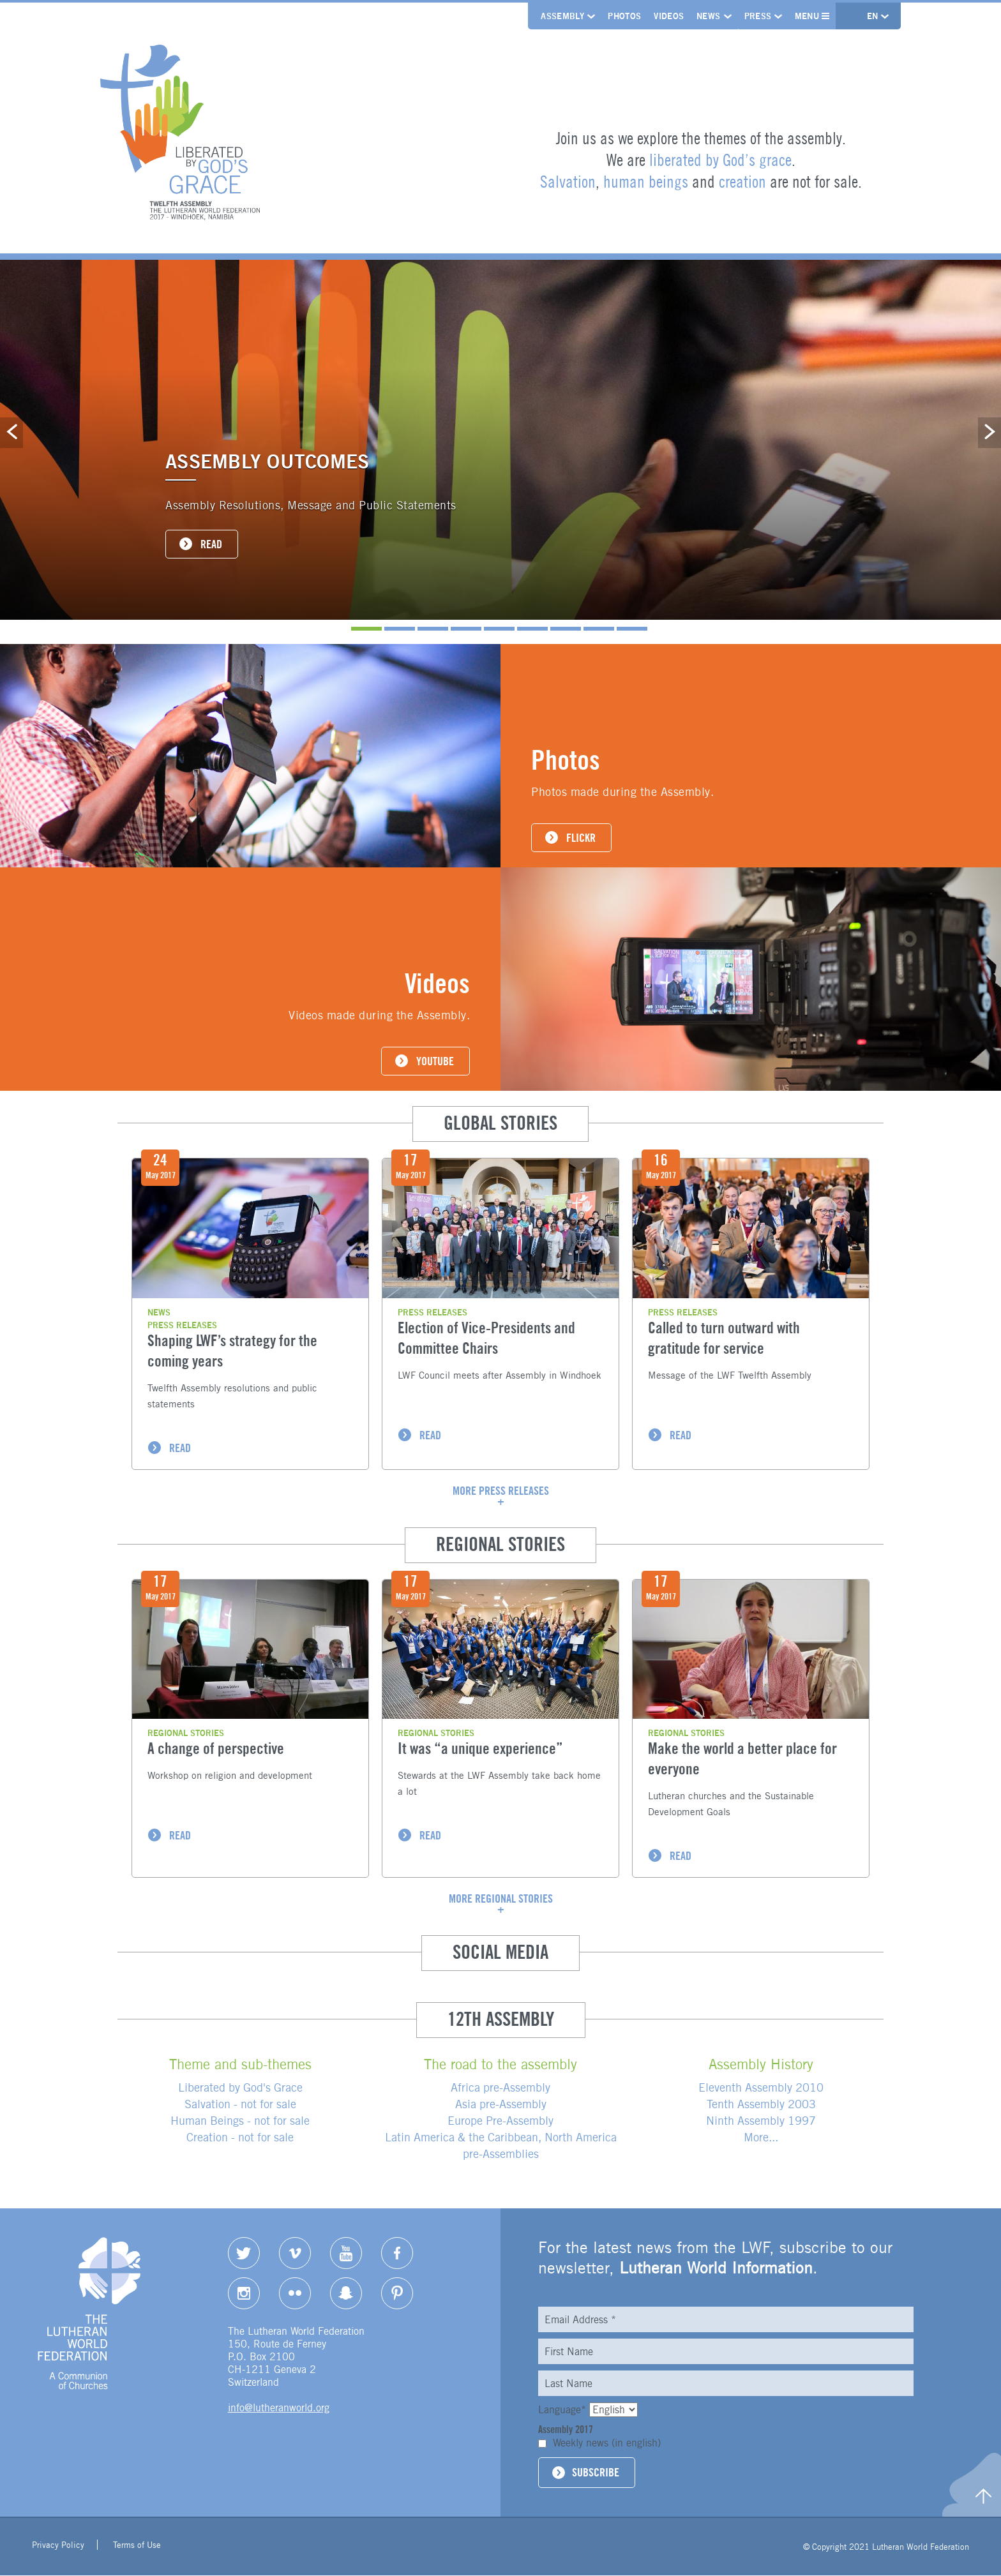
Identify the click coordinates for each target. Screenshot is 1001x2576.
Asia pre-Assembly (500, 2104)
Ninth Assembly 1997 (761, 2121)
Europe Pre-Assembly (500, 2121)
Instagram (244, 2293)
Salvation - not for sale (240, 2104)
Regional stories (185, 1733)
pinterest (397, 2293)
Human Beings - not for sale (240, 2121)
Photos (622, 16)
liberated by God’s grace (720, 160)
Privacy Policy (58, 2547)
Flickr (295, 2293)
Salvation (568, 181)
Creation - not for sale (240, 2138)
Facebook (397, 2254)
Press (756, 16)
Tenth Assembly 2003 (761, 2104)
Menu (811, 16)
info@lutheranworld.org (278, 2408)
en (873, 16)
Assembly (560, 16)
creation (742, 181)
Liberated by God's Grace (240, 2088)
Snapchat (346, 2293)
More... (761, 2138)
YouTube (346, 2254)
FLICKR (581, 838)
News (706, 16)
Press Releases (182, 1325)
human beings (645, 181)
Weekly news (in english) (607, 2443)
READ (211, 544)
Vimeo (295, 2254)
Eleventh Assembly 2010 (761, 2088)
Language (563, 2410)
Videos (667, 16)
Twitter (244, 2254)
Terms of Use (137, 2547)
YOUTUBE (435, 1061)
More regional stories (501, 1899)
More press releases (501, 1491)
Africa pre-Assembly (500, 2088)
